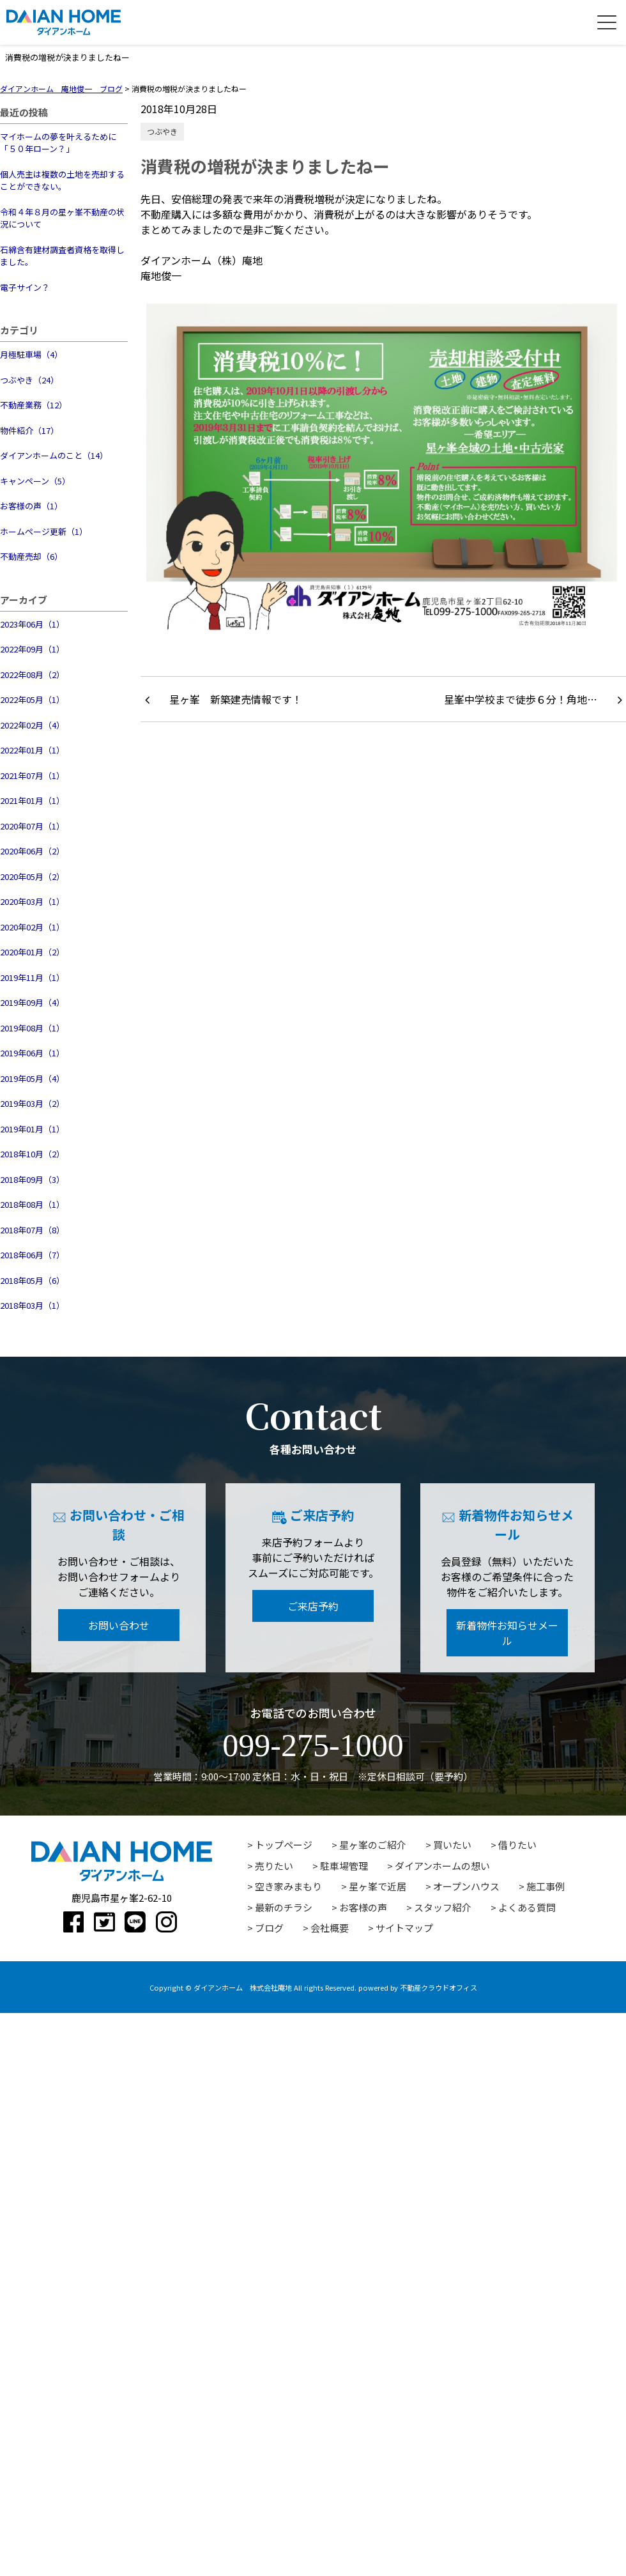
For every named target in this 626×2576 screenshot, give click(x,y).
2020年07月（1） (32, 826)
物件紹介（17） (29, 430)
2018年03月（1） (32, 1305)
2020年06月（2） (32, 851)
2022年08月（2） (32, 674)
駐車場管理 (344, 1865)
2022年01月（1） (32, 750)
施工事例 (545, 1886)
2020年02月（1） (32, 927)
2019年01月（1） (32, 1129)
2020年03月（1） (32, 901)
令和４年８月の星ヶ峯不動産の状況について (62, 218)
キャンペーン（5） (35, 481)
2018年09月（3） (32, 1179)
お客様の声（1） (31, 506)
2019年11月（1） (32, 977)
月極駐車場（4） (31, 354)
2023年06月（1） (32, 624)
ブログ (269, 1927)
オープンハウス (466, 1886)
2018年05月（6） (32, 1280)
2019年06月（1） (32, 1053)
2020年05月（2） (32, 876)
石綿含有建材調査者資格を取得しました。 (62, 255)
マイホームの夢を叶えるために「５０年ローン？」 (58, 142)
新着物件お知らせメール (507, 1632)
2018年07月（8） (32, 1230)
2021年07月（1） (32, 775)
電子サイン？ (25, 287)
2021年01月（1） (32, 800)
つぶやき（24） (29, 380)
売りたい (274, 1865)
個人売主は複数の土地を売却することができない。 (62, 180)
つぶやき (162, 131)
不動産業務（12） (33, 405)
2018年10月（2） (32, 1154)
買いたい (452, 1844)
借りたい (517, 1844)
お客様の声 (363, 1907)
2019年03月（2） (32, 1103)
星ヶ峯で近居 (377, 1886)
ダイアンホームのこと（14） (54, 455)
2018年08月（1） (32, 1204)
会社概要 (329, 1927)
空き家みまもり (288, 1886)
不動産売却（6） (31, 556)
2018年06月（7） (32, 1255)
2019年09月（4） (32, 1002)
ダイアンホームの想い (442, 1865)
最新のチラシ (283, 1907)
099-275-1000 (312, 1745)
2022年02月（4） (32, 725)
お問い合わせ (118, 1625)
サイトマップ (404, 1927)
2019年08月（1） (32, 1028)
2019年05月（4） (32, 1078)
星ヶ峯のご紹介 (372, 1844)
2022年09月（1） (32, 649)
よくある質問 (527, 1907)
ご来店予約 (313, 1606)
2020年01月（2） (32, 952)
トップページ (283, 1844)
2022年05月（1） (32, 699)
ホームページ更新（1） (44, 531)
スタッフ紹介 (442, 1907)
